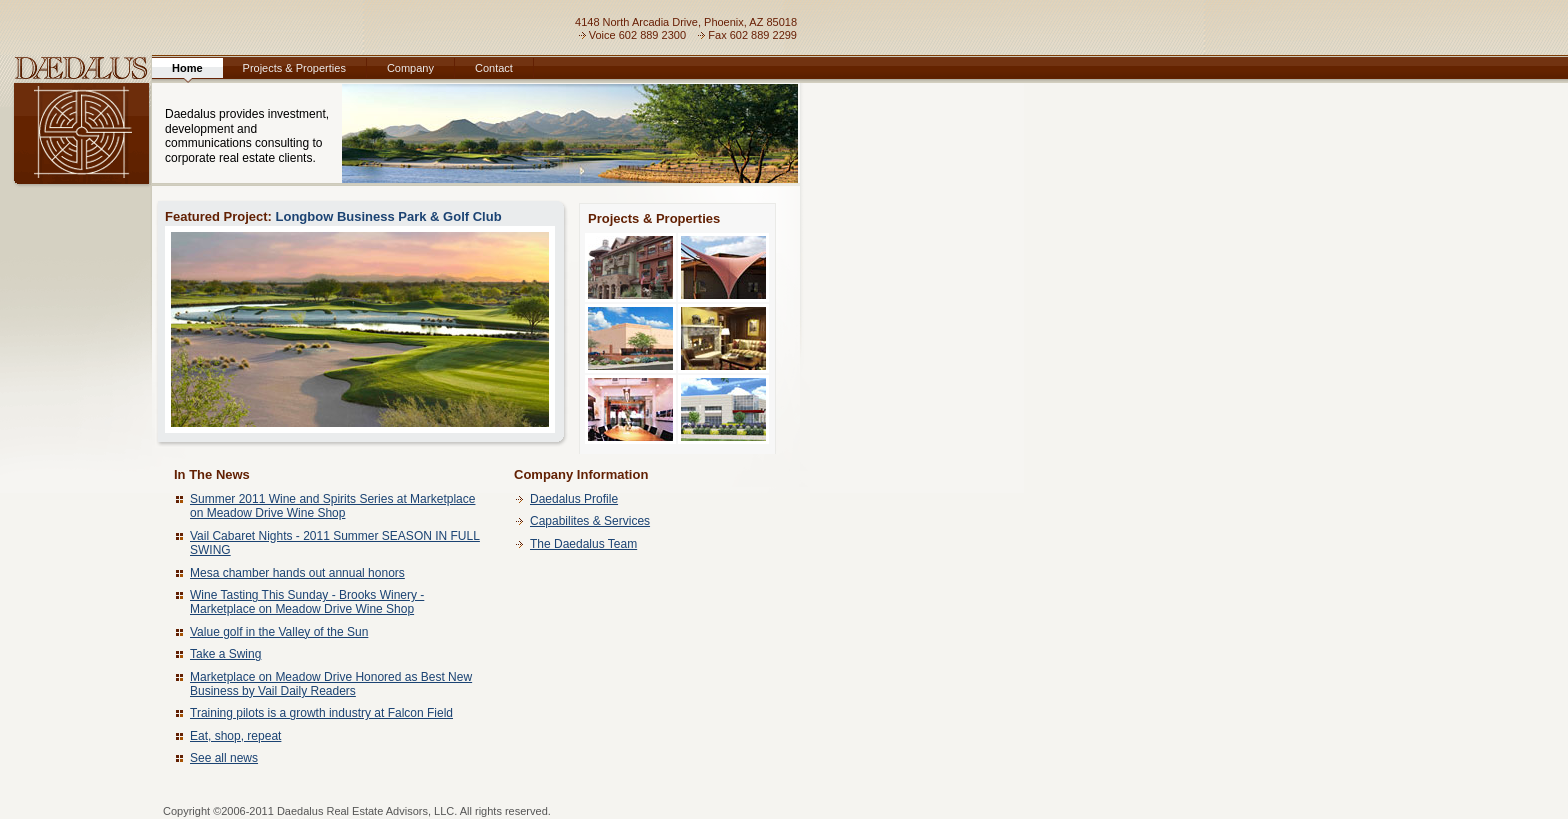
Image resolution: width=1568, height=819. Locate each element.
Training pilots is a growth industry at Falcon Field (321, 713)
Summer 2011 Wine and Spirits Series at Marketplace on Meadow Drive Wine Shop (332, 506)
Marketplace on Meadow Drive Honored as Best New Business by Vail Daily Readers (331, 684)
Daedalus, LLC (75, 122)
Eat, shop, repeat (235, 736)
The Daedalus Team (583, 544)
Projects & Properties (294, 68)
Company (410, 68)
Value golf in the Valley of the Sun (279, 632)
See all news (224, 758)
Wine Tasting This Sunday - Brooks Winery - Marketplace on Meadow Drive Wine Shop (307, 602)
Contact (494, 68)
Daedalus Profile (574, 499)
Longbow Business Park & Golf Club (360, 321)
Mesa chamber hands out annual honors (297, 573)
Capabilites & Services (590, 521)
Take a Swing (225, 654)
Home (187, 68)
